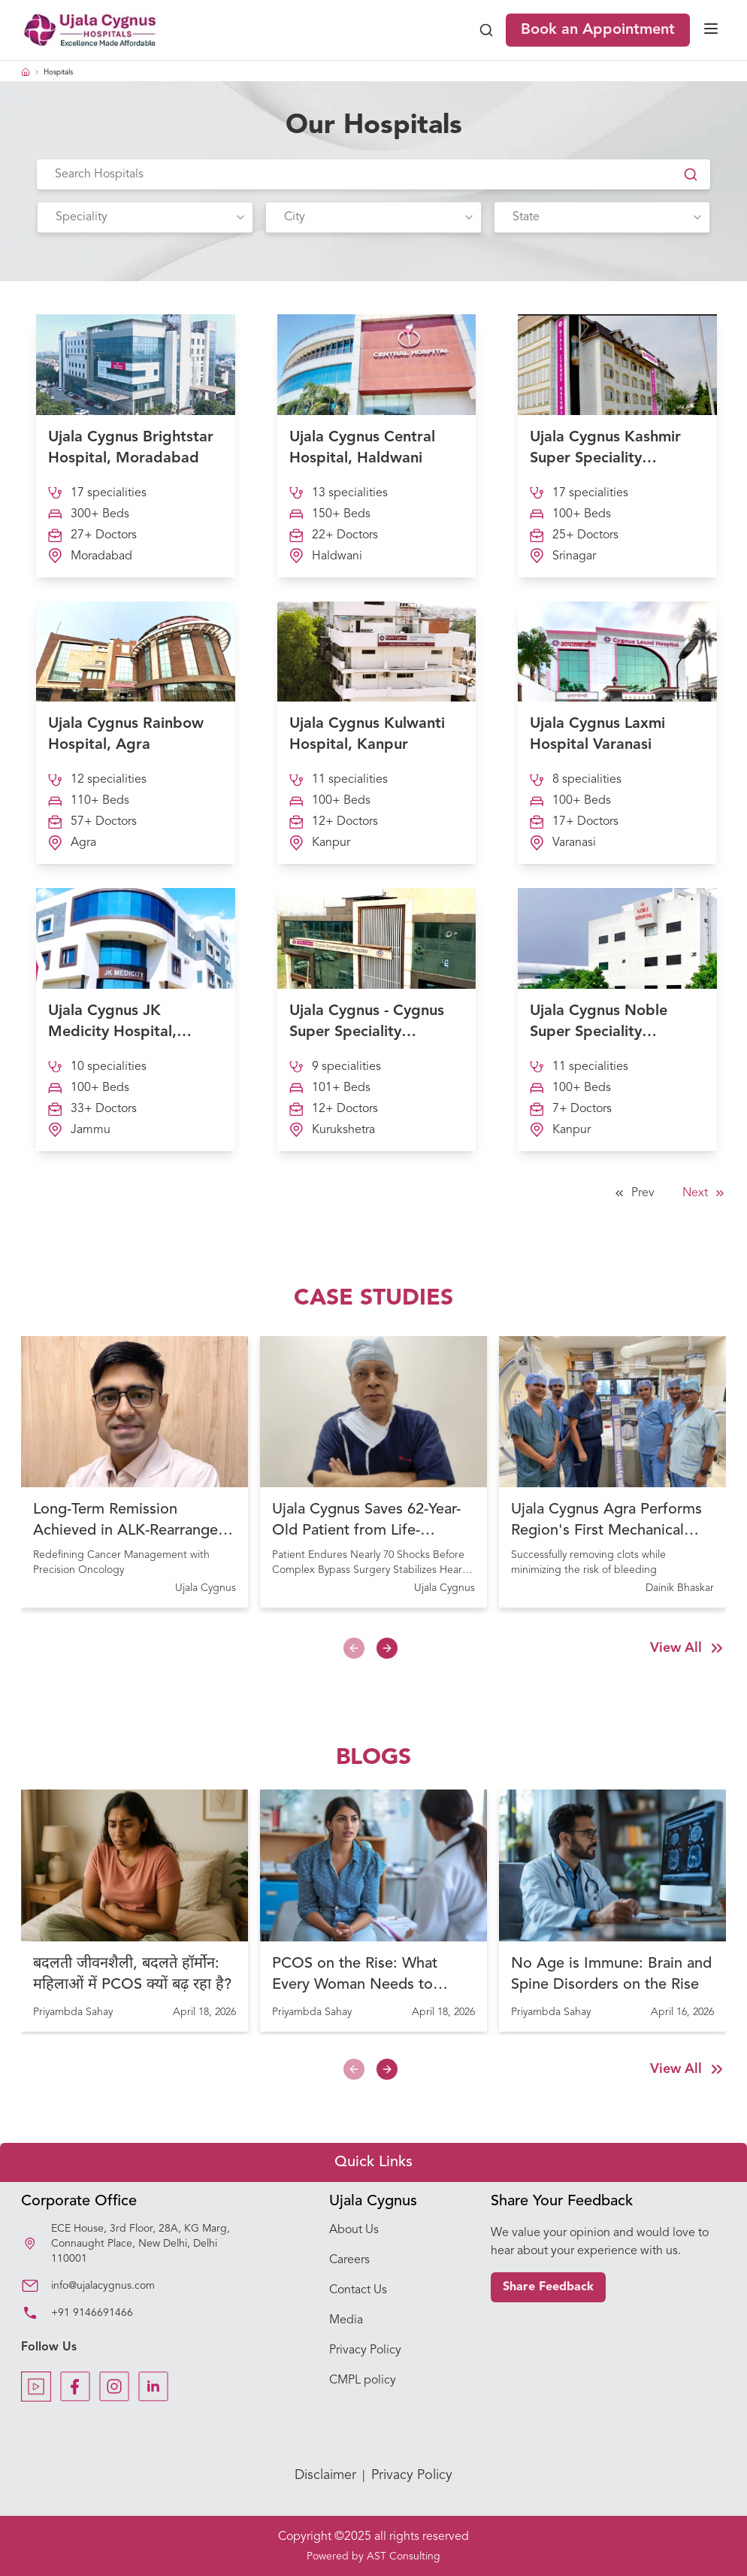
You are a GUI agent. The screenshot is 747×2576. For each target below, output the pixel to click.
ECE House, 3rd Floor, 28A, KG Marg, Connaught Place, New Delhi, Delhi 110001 (140, 2243)
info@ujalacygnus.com (103, 2286)
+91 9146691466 (92, 2313)
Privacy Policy (365, 2350)
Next (704, 1193)
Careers (349, 2260)
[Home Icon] (25, 72)
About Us (354, 2230)
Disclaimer (325, 2475)
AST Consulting (403, 2556)
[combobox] (145, 217)
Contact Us (358, 2290)
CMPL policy (362, 2380)
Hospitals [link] (58, 72)
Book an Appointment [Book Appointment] (598, 30)
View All (688, 1648)
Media (346, 2320)
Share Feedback (548, 2287)
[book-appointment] (595, 30)
